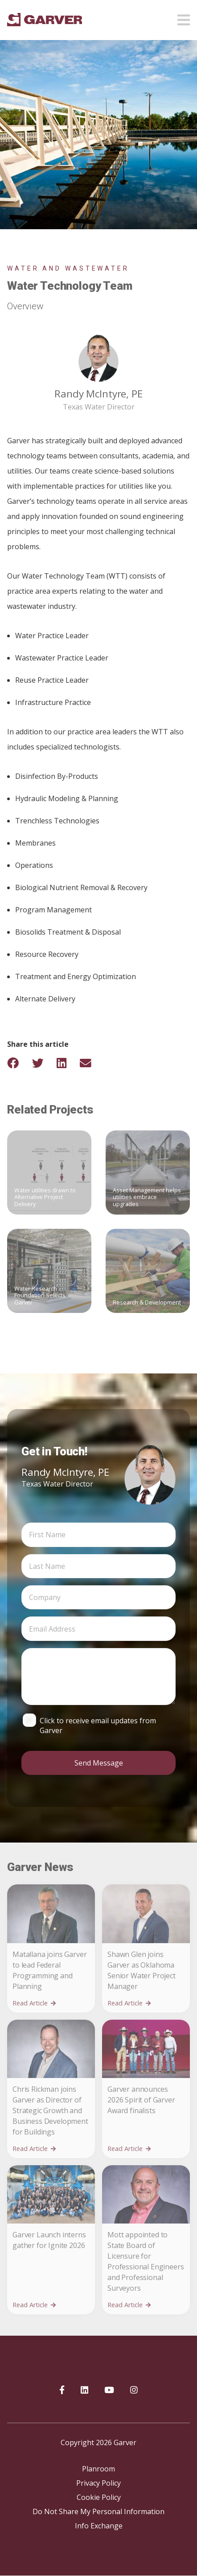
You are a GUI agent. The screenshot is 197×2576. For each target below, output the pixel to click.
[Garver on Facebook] (62, 2390)
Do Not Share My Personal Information (98, 2511)
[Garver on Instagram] (134, 2390)
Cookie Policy (99, 2497)
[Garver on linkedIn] (84, 2390)
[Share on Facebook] (18, 1063)
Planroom (98, 2469)
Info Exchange (99, 2526)
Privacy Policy (98, 2483)
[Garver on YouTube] (109, 2390)
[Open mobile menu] (183, 17)
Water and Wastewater (68, 268)
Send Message (98, 1763)
